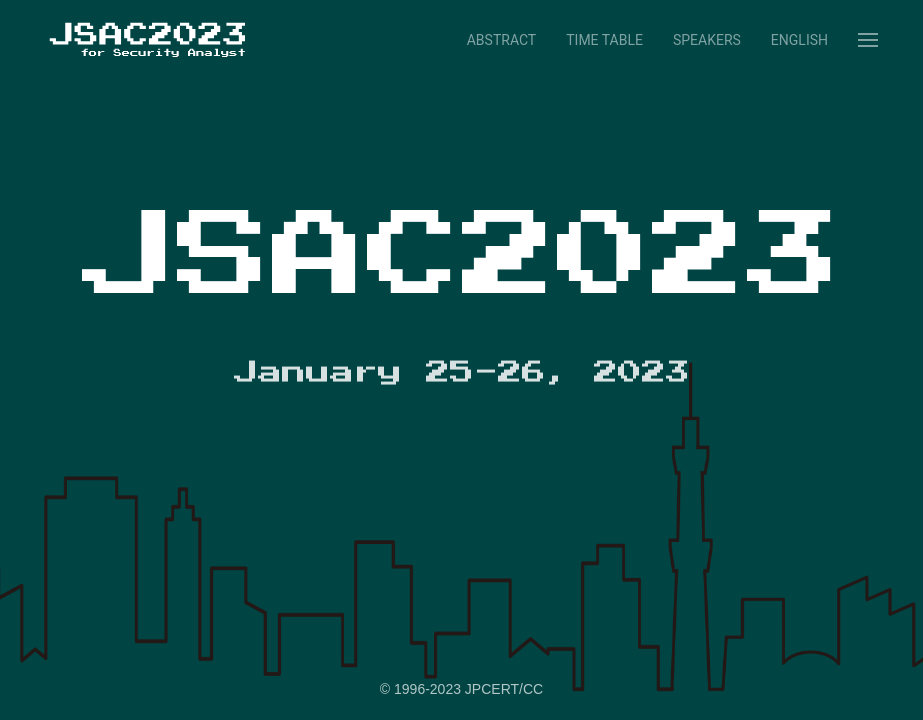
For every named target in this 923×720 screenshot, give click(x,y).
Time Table (604, 40)
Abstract (501, 40)
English (799, 40)
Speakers (707, 40)
